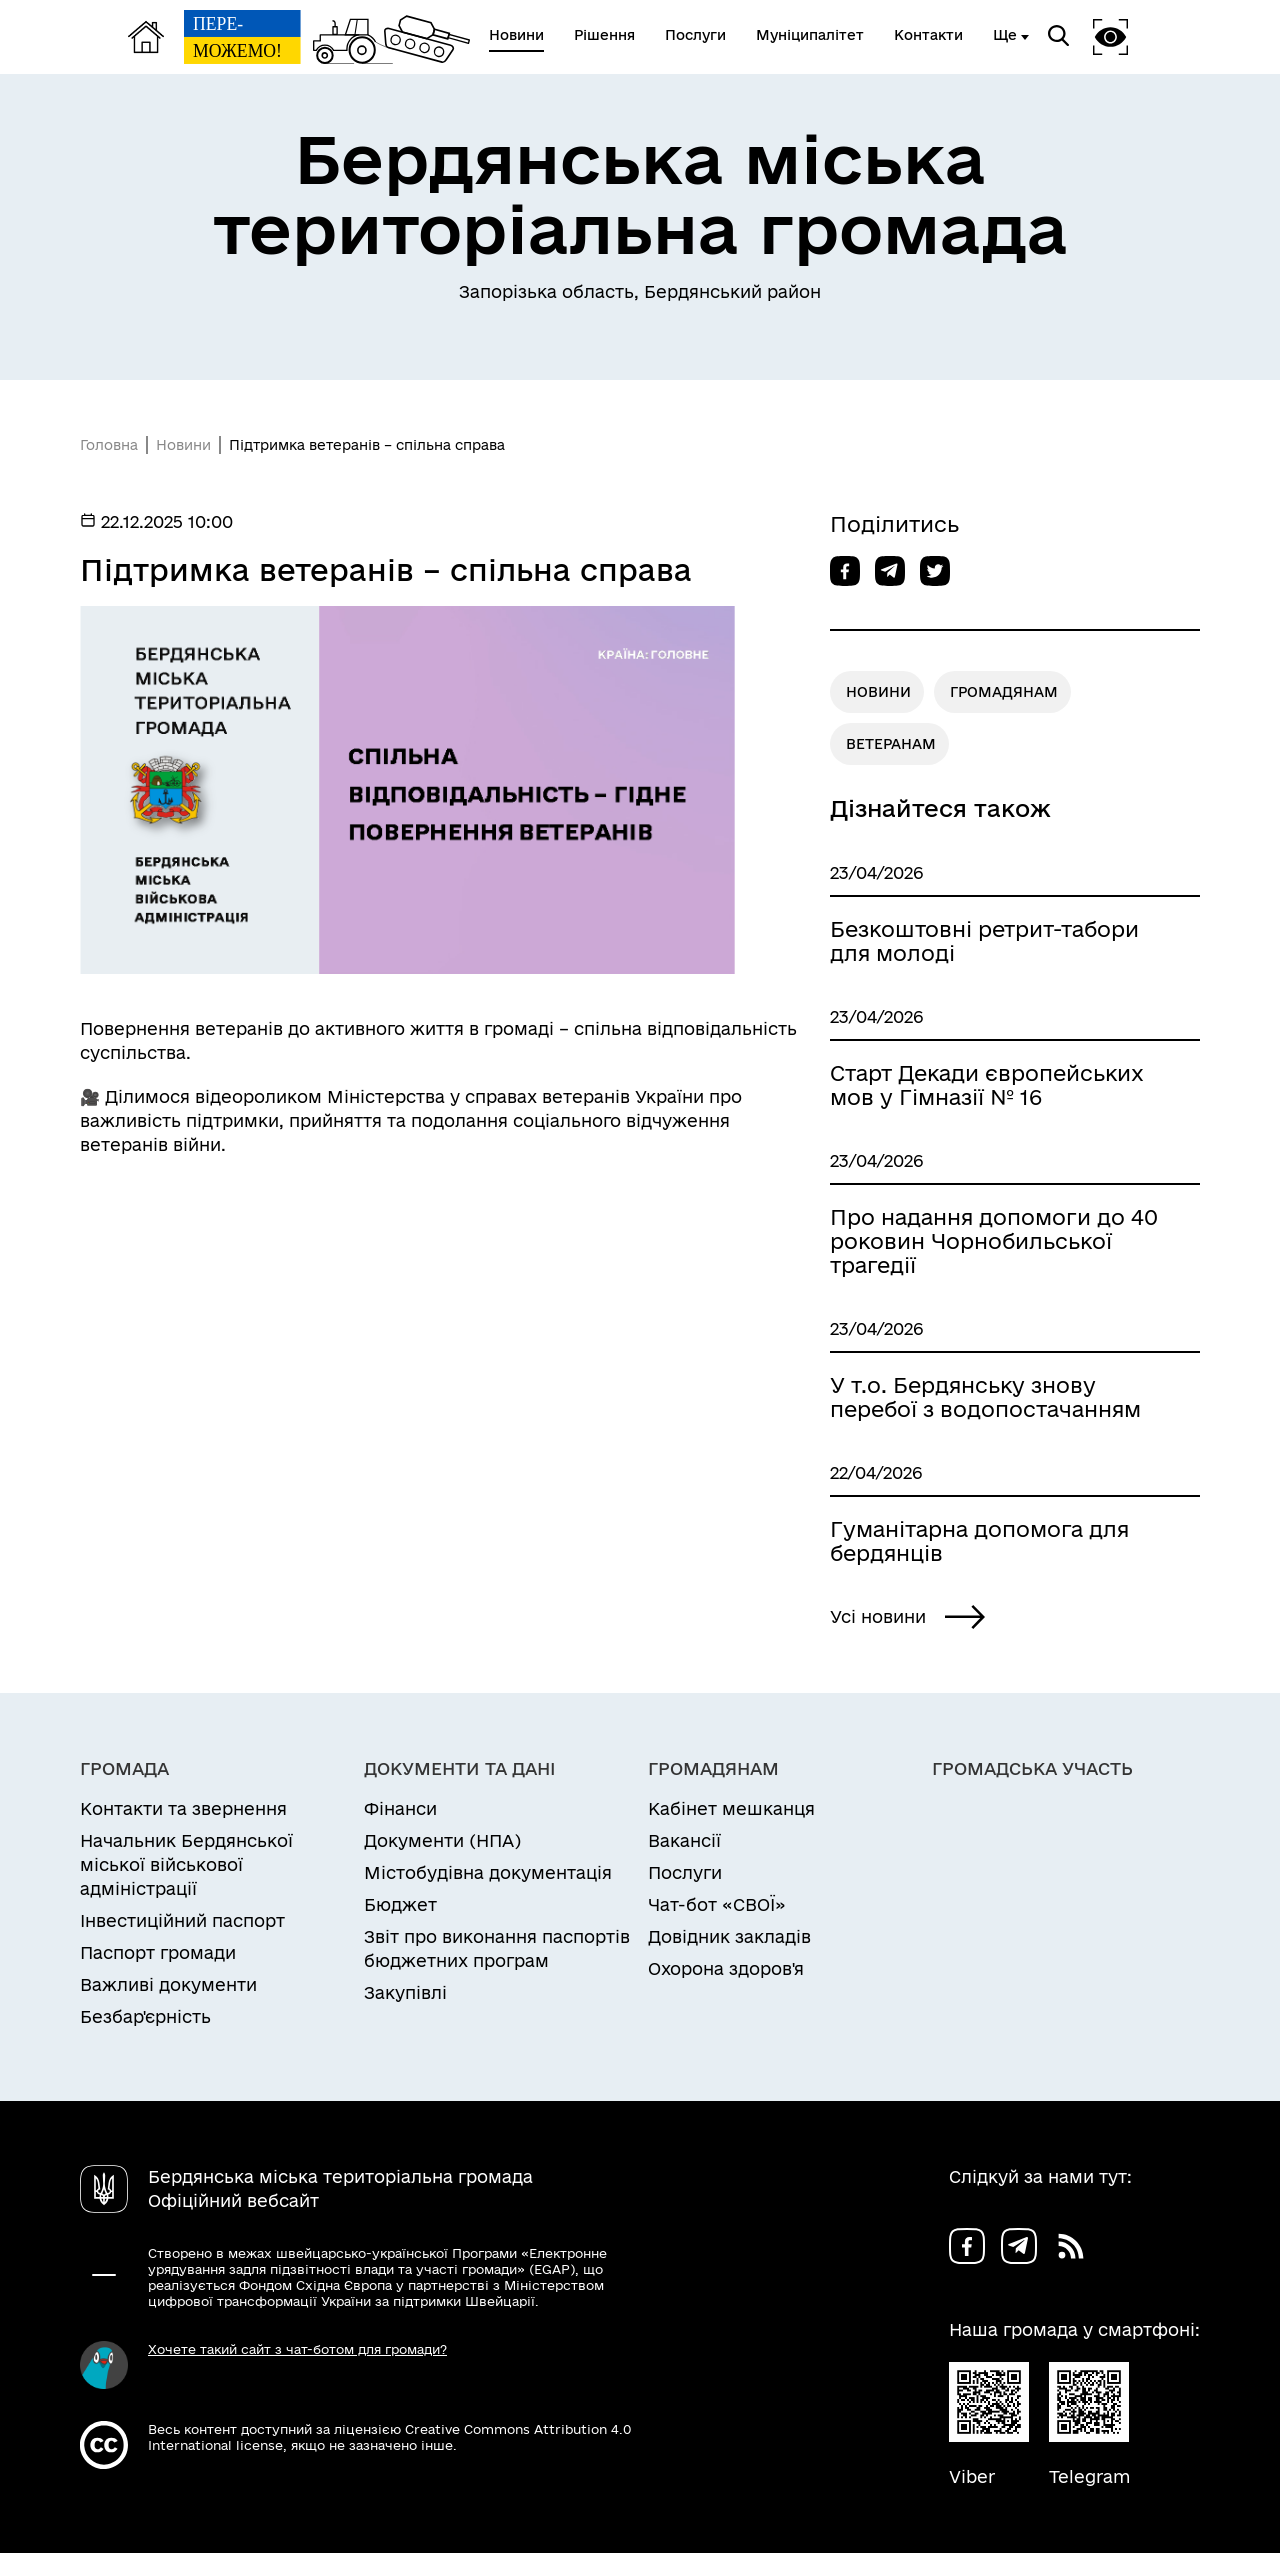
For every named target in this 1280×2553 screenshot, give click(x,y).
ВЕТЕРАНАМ (891, 744)
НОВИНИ (878, 692)
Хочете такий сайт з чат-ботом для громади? (297, 2349)
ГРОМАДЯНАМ (1004, 692)
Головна (109, 445)
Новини (183, 445)
